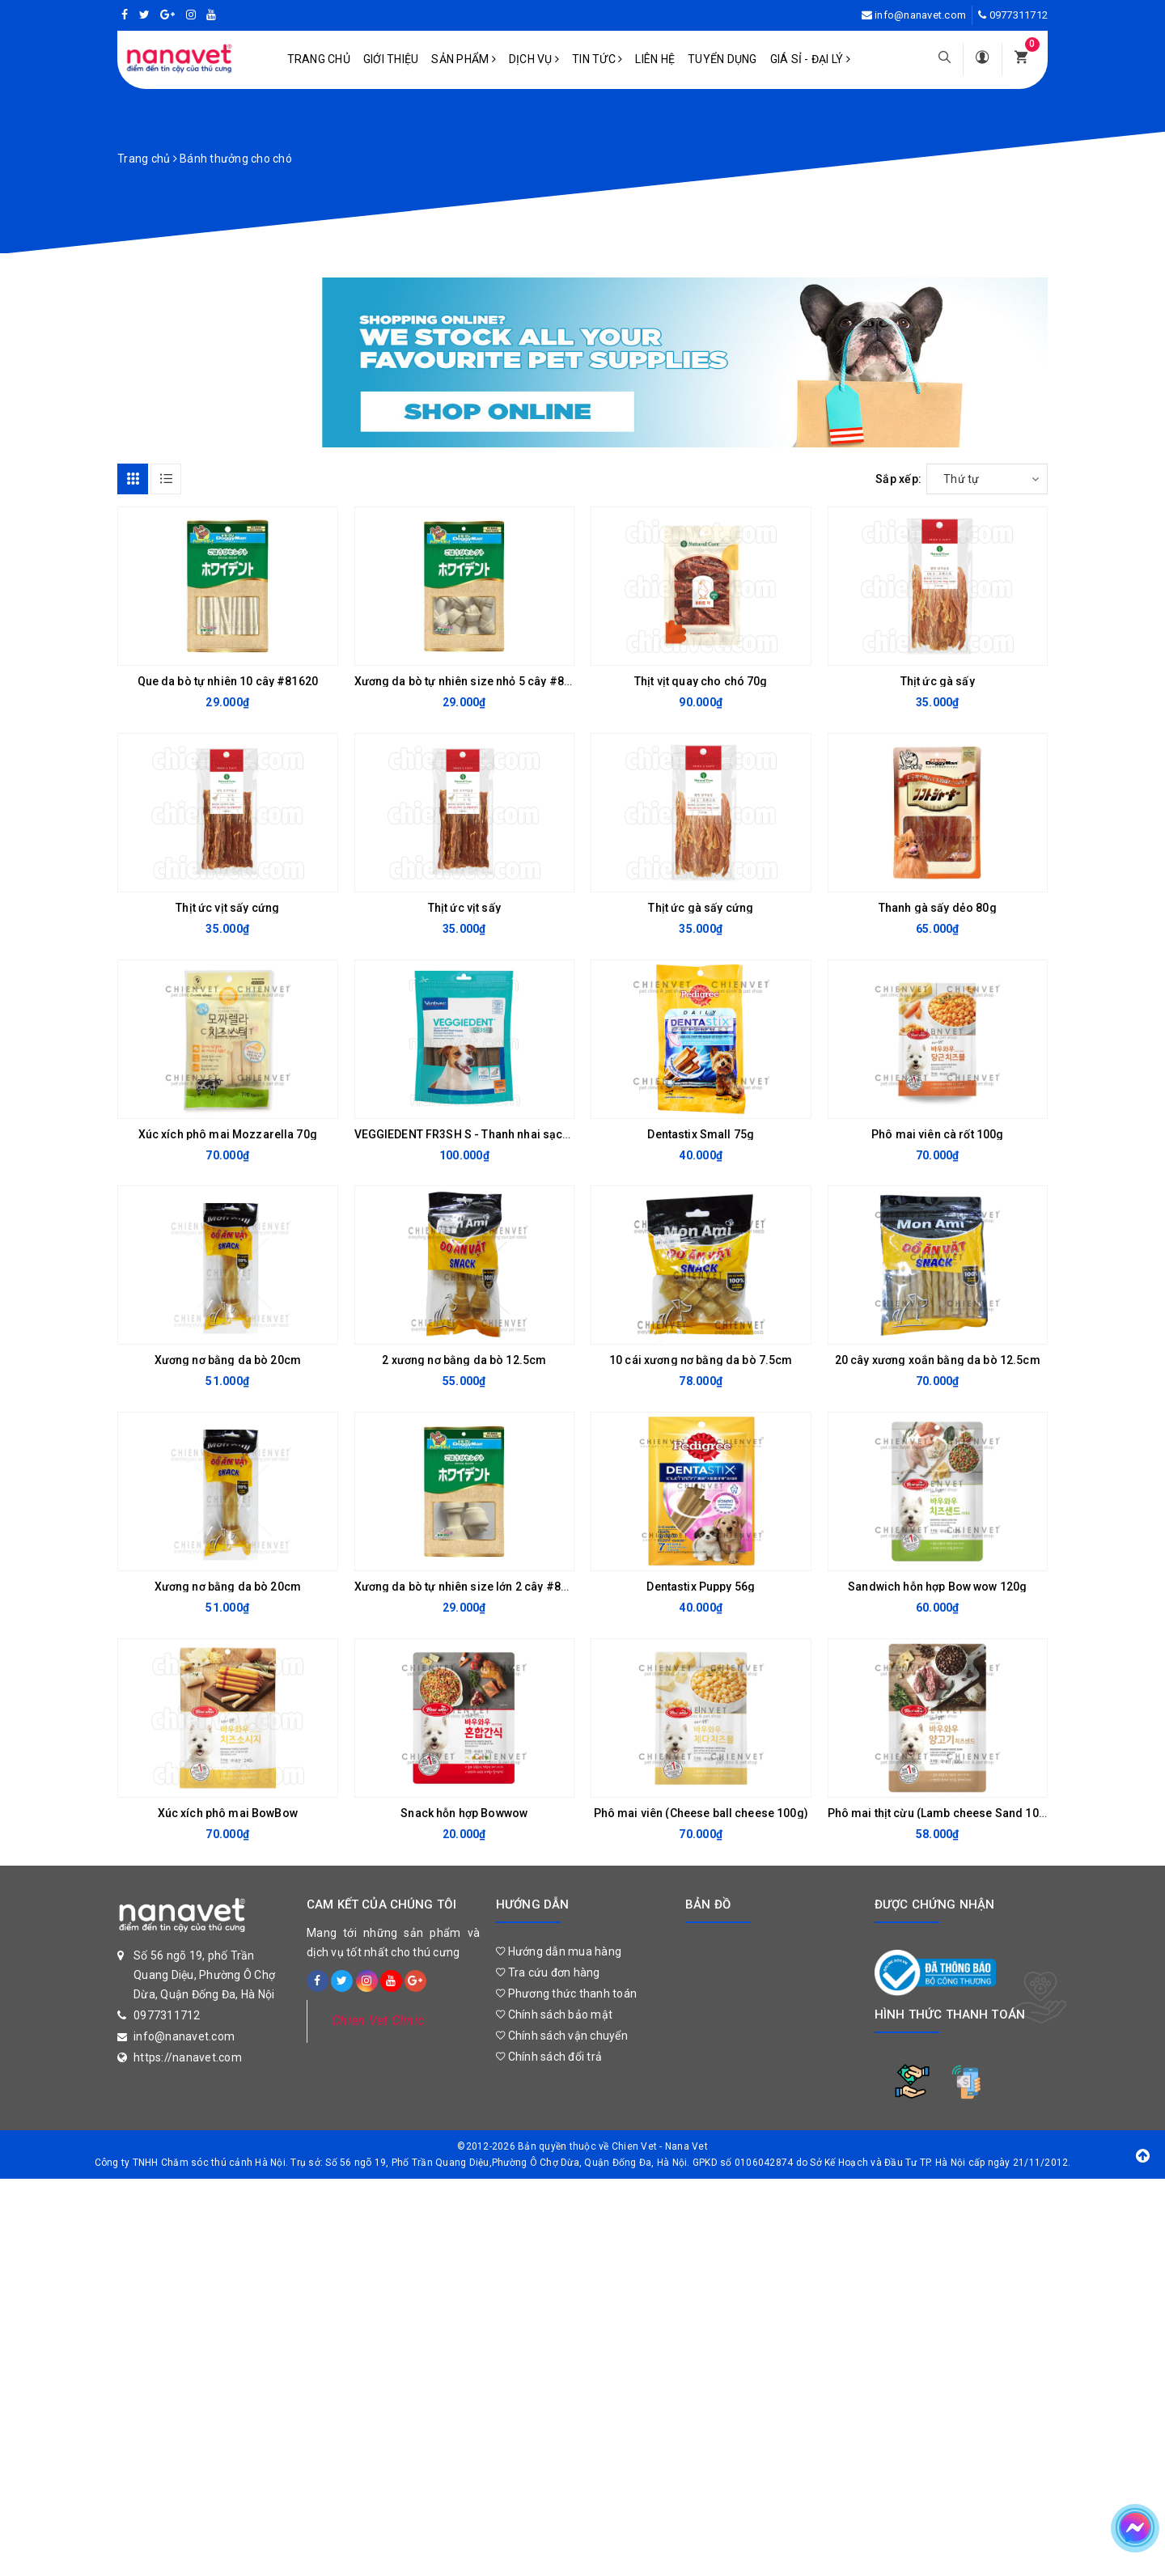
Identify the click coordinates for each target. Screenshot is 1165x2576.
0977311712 (1018, 15)
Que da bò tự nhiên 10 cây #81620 (228, 681)
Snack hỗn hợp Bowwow (463, 1813)
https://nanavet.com (187, 2057)
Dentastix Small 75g (700, 1134)
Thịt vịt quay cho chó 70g (701, 681)
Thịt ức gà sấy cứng (700, 907)
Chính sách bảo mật (554, 2014)
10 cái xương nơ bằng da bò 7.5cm (700, 1360)
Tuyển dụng (722, 59)
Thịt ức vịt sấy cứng (227, 907)
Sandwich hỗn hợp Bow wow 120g (937, 1586)
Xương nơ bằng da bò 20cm (228, 1360)
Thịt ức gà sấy (937, 681)
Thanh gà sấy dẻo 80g (938, 907)
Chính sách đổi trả (549, 2056)
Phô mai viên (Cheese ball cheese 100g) (701, 1813)
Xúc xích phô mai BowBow (228, 1813)
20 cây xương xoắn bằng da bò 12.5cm (937, 1360)
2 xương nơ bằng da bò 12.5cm (464, 1360)
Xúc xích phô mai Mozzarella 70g (227, 1134)
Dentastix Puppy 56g (700, 1586)
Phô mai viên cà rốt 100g (937, 1134)
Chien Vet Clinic (378, 2020)
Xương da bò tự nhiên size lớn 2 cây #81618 (470, 1586)
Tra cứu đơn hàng (548, 1972)
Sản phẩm (463, 59)
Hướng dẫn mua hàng (558, 1951)
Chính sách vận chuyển (562, 2035)
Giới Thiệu (391, 59)
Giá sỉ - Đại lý (810, 59)
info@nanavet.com (920, 15)
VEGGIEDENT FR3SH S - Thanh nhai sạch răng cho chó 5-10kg (519, 1134)
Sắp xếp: (898, 478)
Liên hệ (655, 59)
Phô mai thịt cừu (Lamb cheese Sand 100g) (942, 1813)
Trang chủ (318, 59)
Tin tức (597, 59)
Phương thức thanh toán (566, 1993)
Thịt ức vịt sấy (464, 907)
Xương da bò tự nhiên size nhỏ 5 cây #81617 (472, 681)
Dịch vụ (534, 59)
